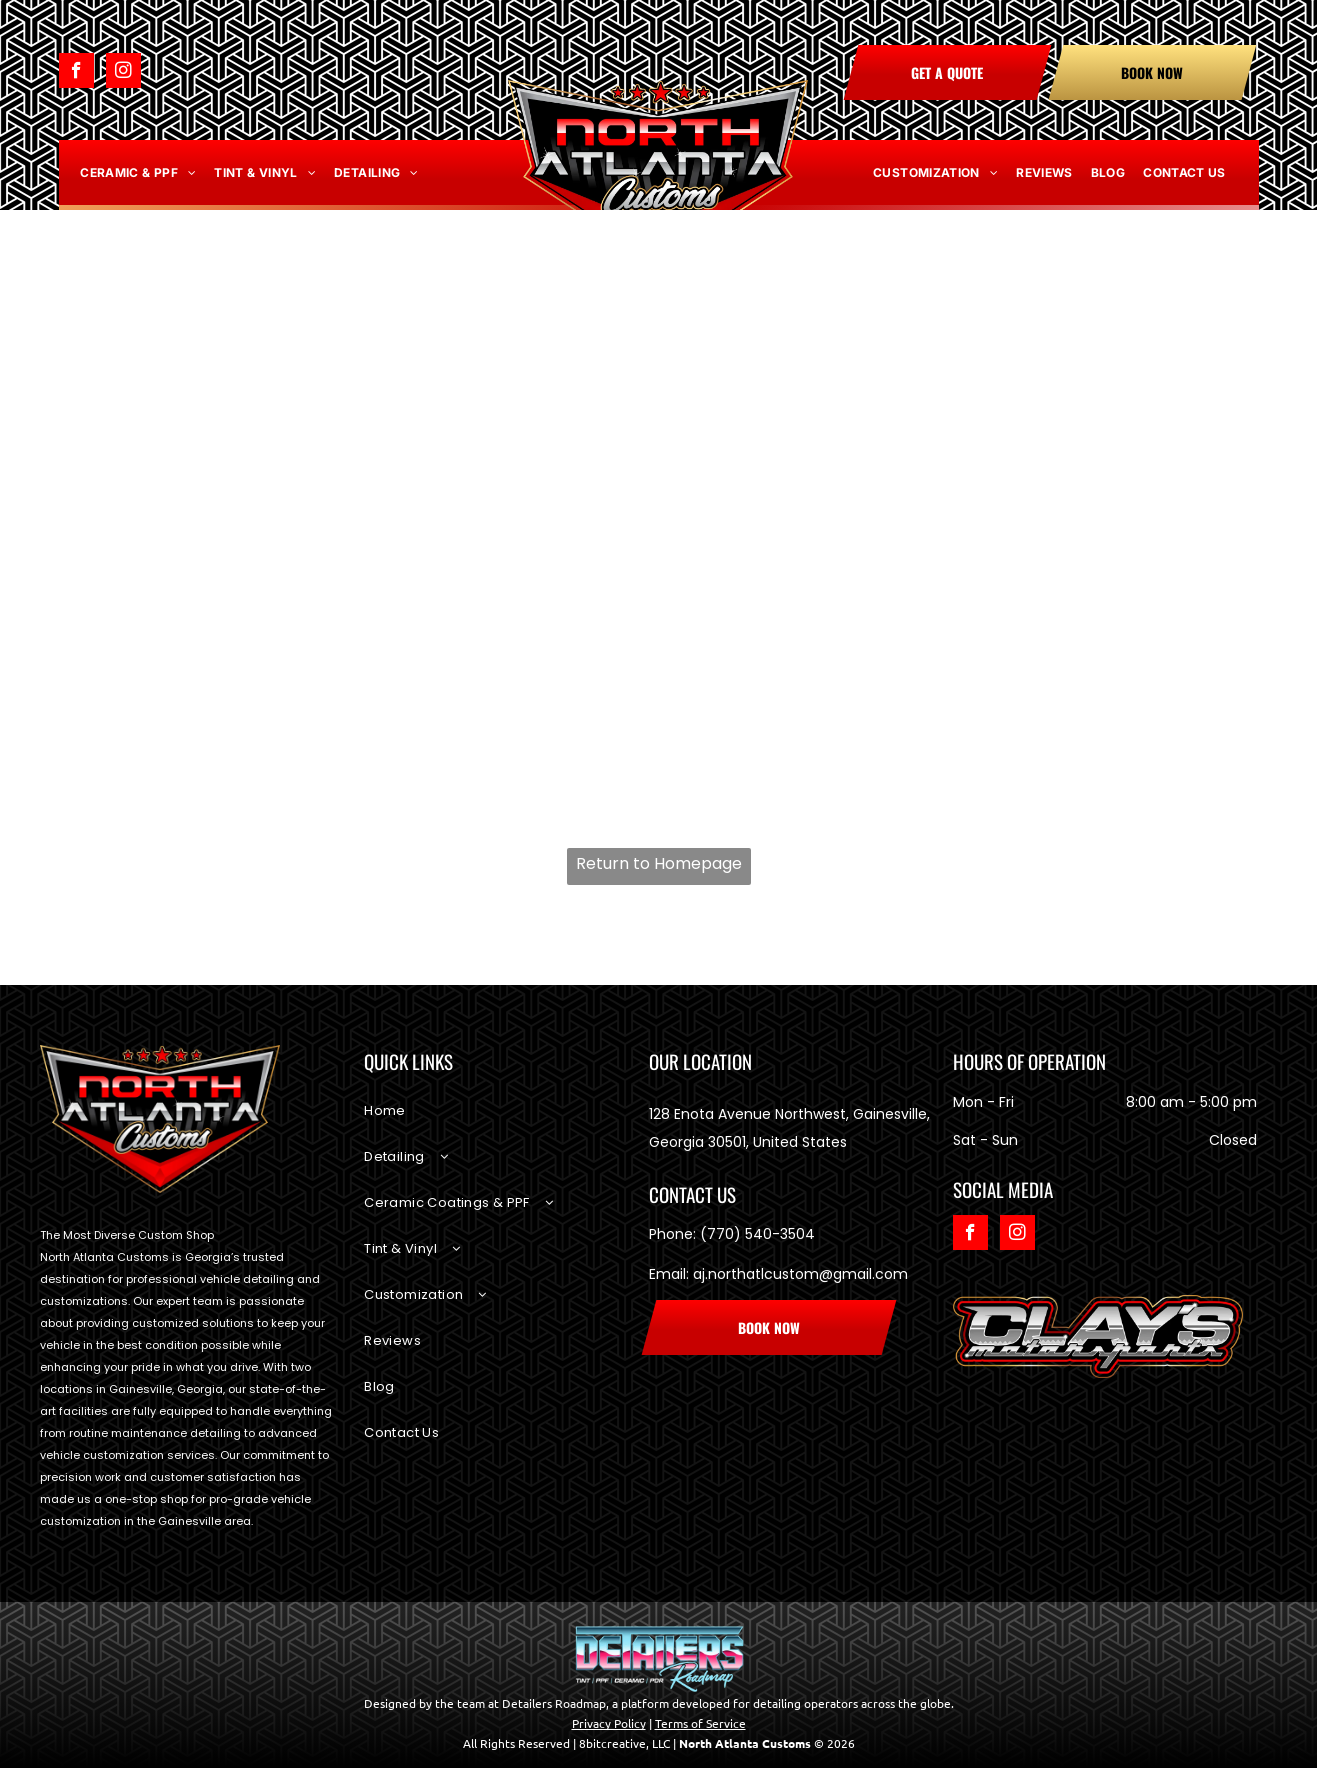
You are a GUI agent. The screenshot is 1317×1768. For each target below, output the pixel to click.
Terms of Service (700, 1723)
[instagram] (123, 73)
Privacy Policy (609, 1723)
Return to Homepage (659, 863)
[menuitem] (138, 173)
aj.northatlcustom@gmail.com (800, 1274)
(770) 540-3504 (757, 1234)
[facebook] (76, 73)
